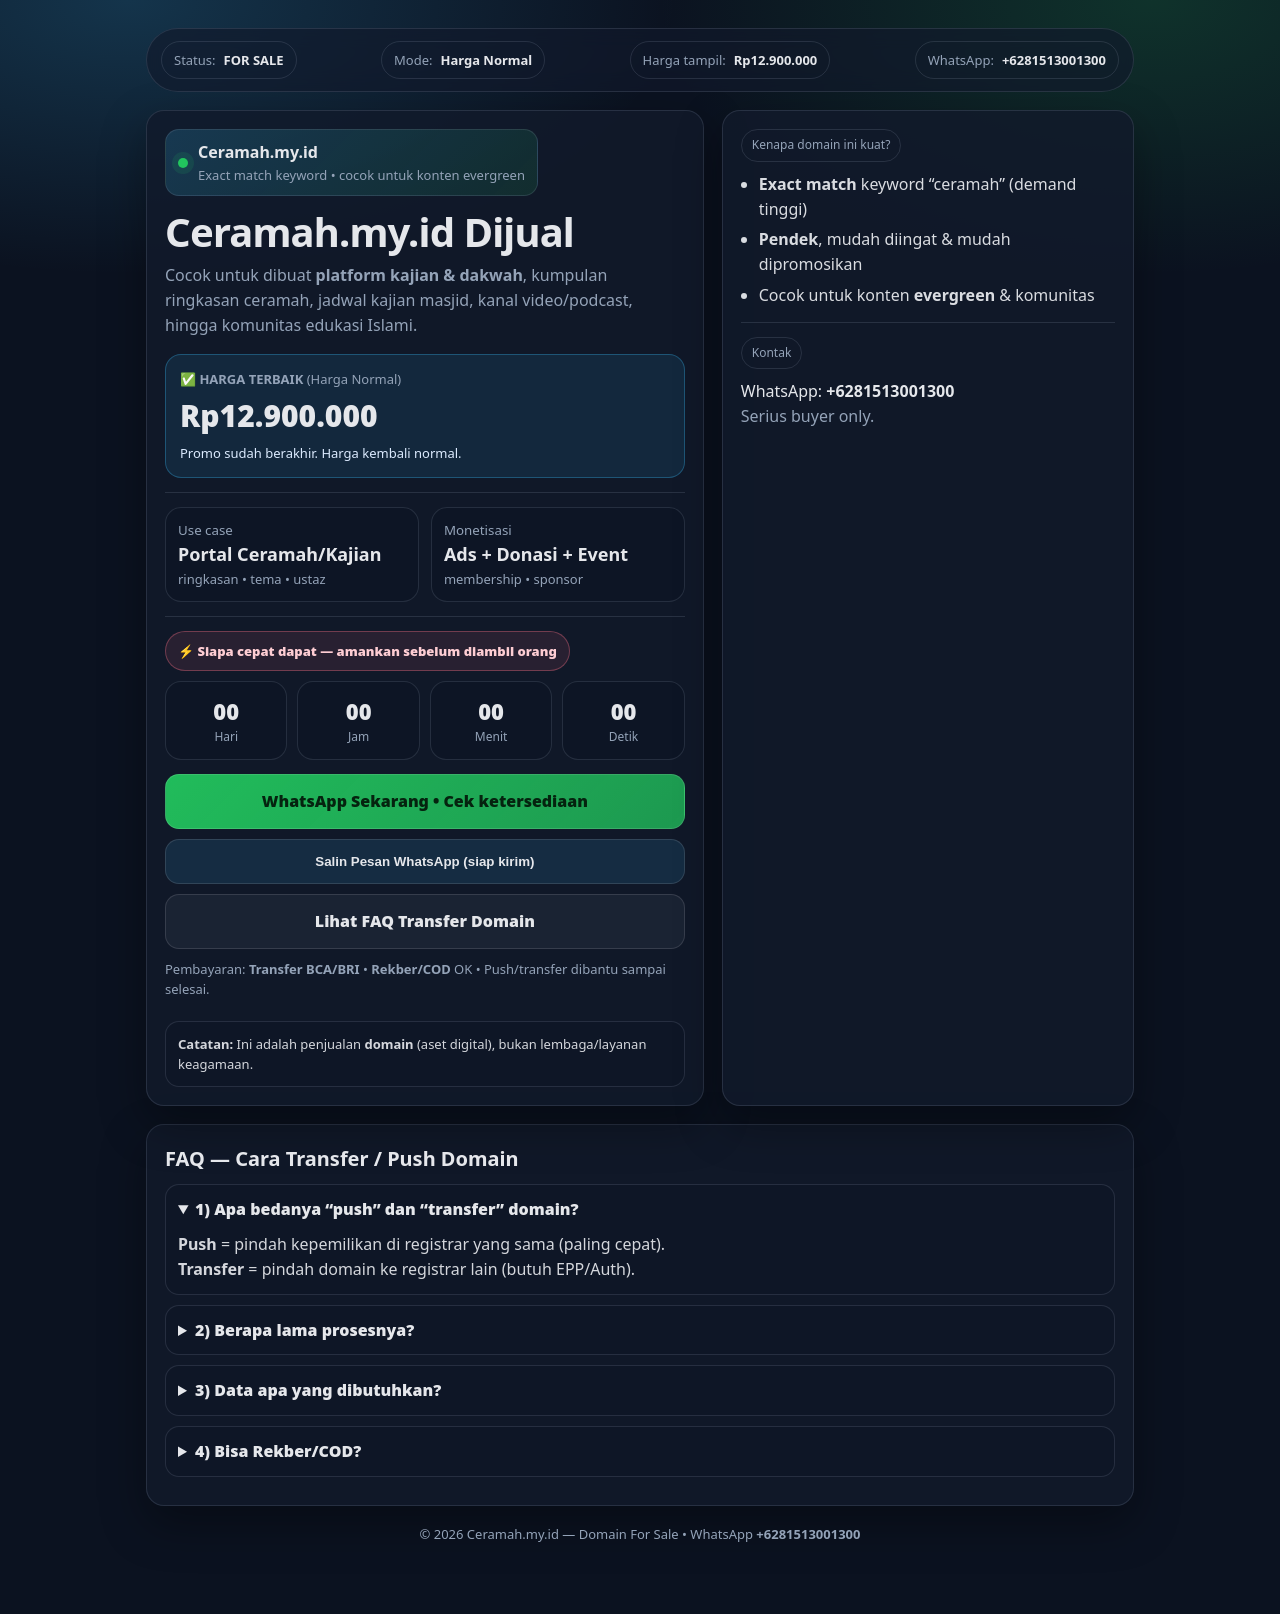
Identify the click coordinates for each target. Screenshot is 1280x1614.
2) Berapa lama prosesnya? (304, 1330)
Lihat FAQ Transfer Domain (425, 921)
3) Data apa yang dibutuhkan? (318, 1390)
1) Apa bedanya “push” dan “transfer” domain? (387, 1209)
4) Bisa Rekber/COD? (278, 1451)
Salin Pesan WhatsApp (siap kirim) (424, 861)
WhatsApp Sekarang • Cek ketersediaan (425, 801)
